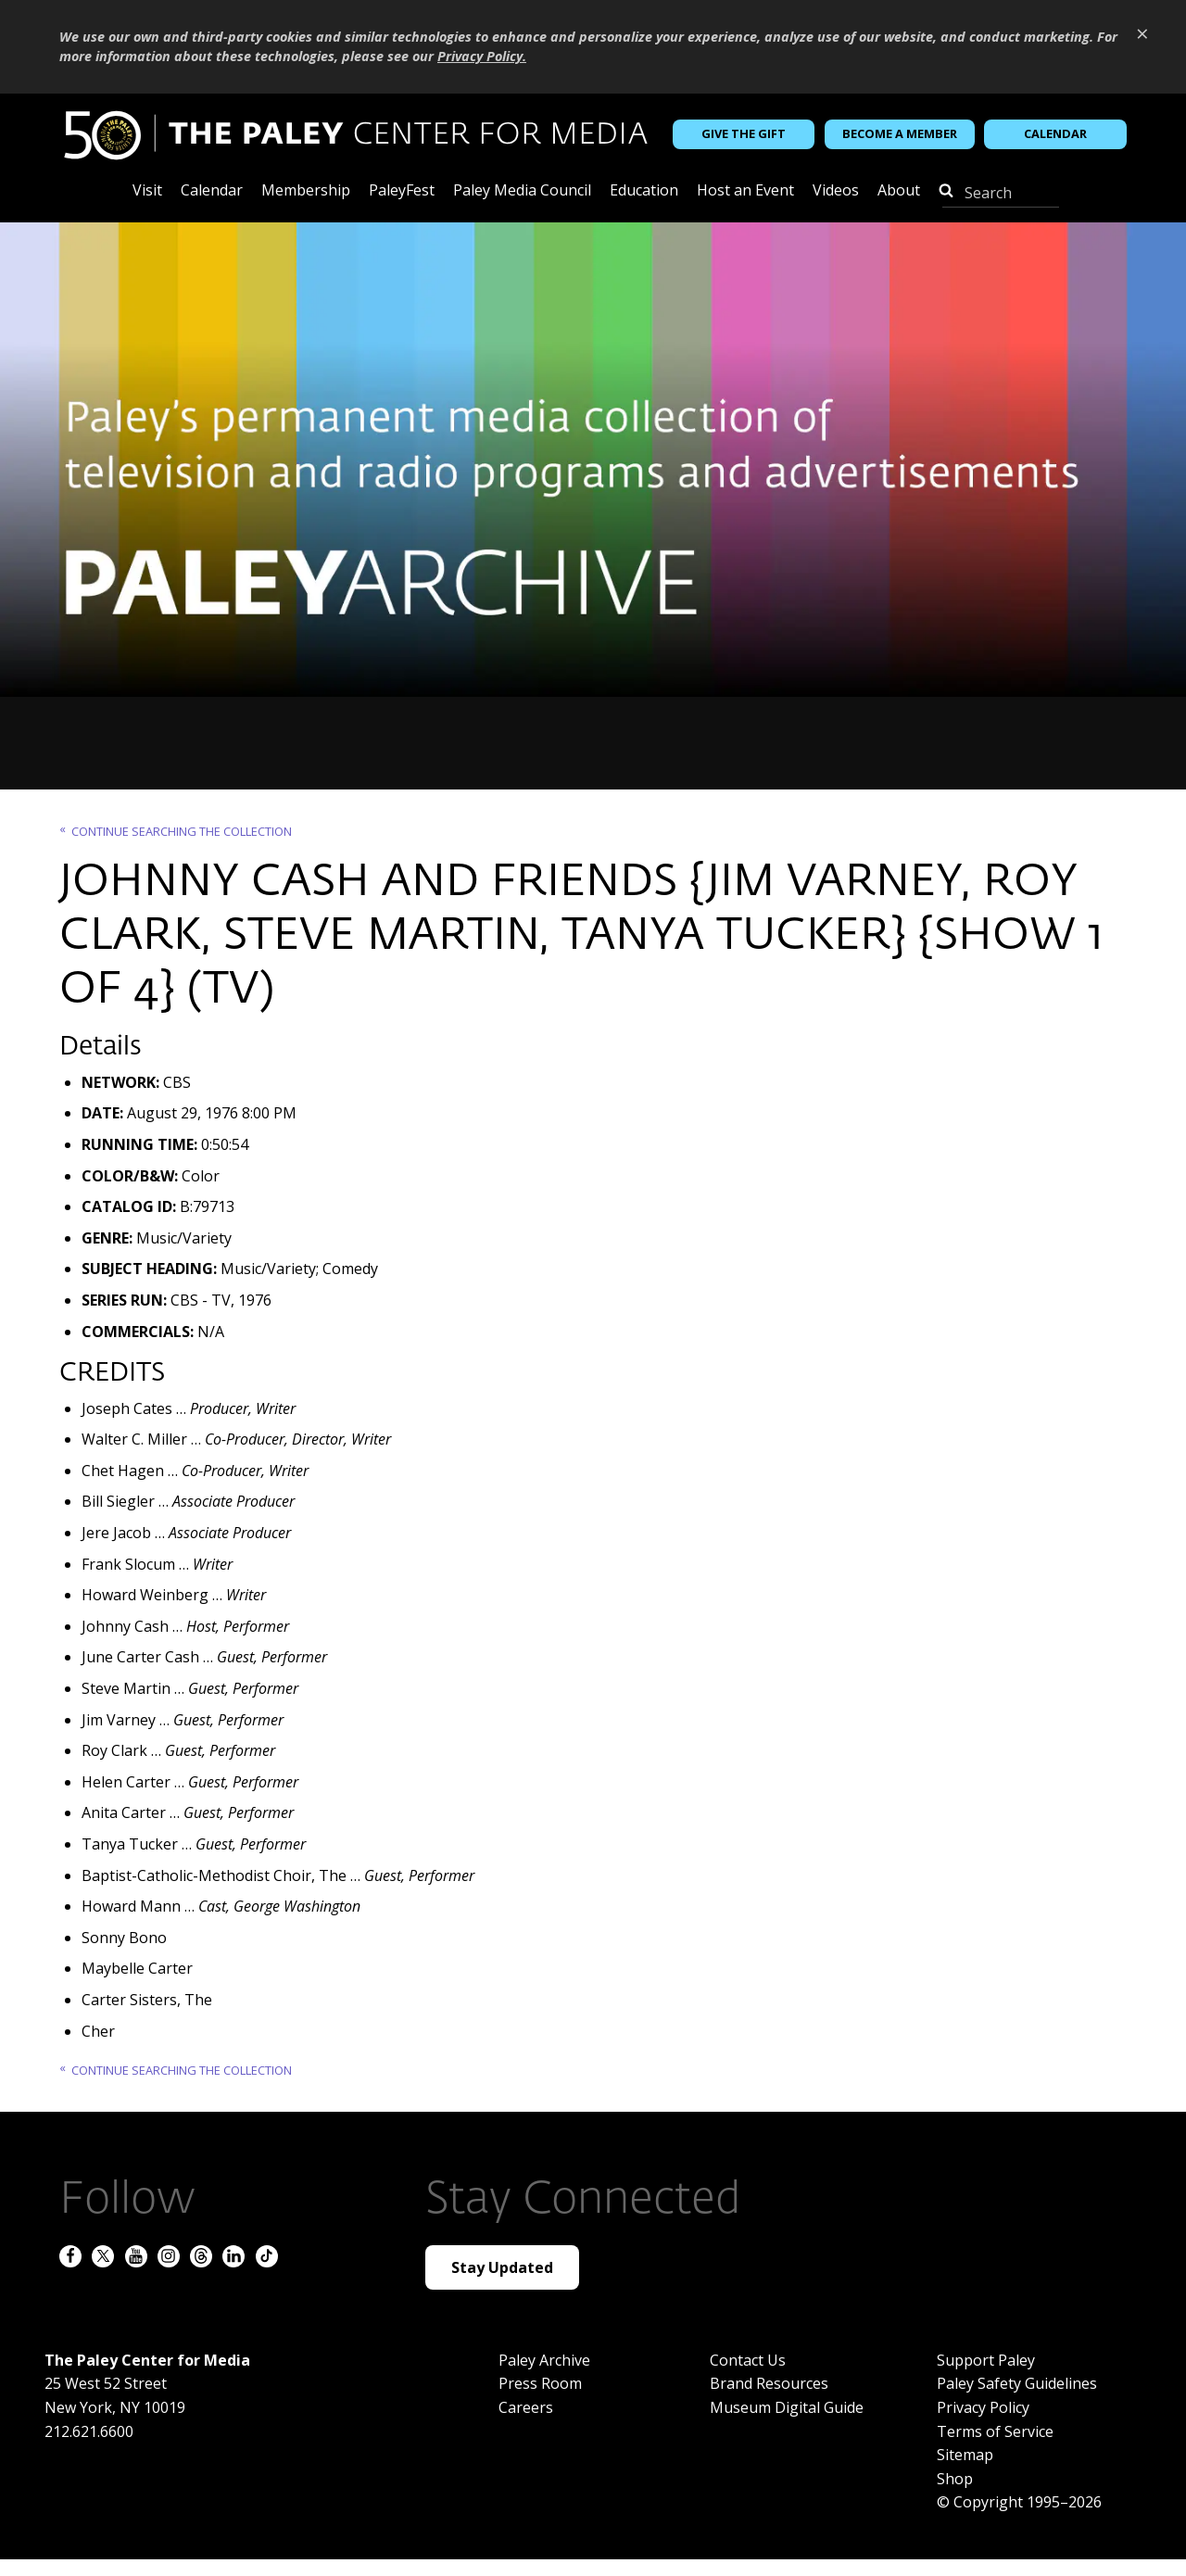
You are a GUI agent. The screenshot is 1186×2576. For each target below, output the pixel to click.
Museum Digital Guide (787, 2407)
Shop (955, 2479)
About (898, 191)
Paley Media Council (522, 191)
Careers (525, 2407)
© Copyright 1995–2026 (1019, 2502)
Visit (147, 191)
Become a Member (899, 133)
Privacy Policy (983, 2407)
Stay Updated (502, 2267)
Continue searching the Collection (181, 831)
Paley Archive (544, 2360)
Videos (836, 191)
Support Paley (986, 2360)
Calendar (1055, 133)
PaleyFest (402, 191)
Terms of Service (995, 2431)
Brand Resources (769, 2383)
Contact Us (748, 2360)
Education (644, 191)
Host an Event (745, 191)
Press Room (540, 2383)
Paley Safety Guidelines (1017, 2383)
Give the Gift (743, 133)
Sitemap (965, 2454)
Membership (305, 191)
